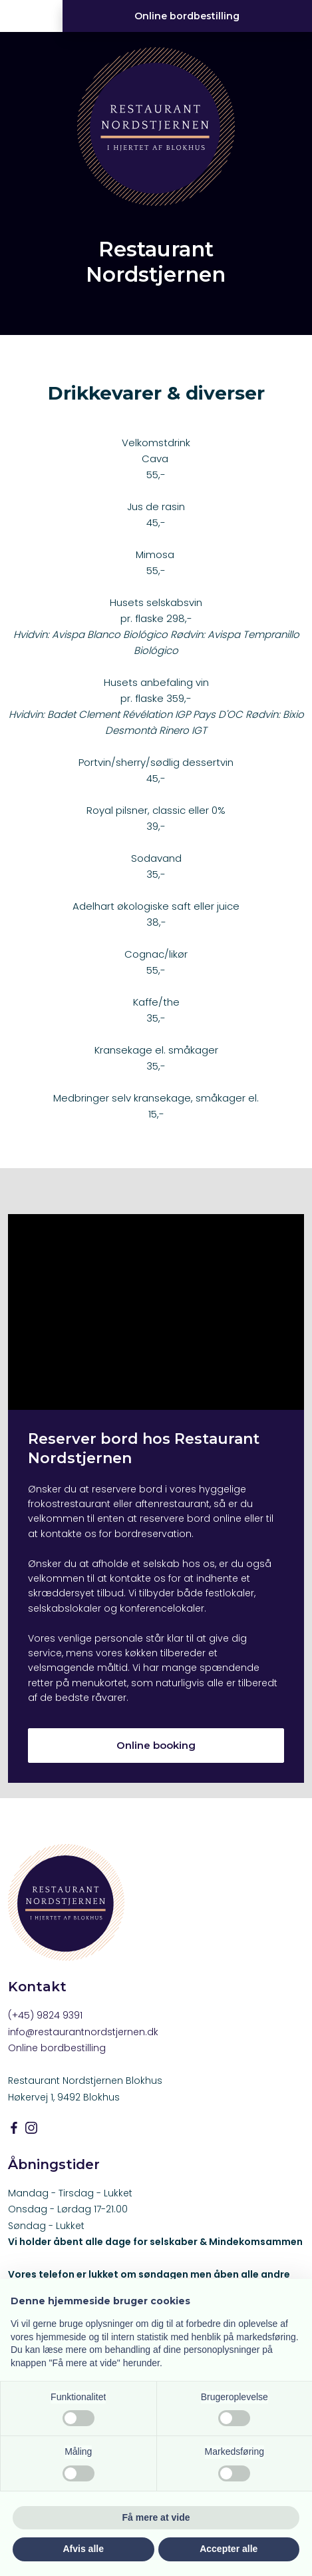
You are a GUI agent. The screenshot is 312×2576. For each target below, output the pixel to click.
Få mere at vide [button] (156, 2517)
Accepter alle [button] (228, 2548)
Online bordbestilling (57, 2048)
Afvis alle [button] (83, 2548)
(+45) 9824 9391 (45, 2015)
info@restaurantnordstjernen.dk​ (83, 2032)
